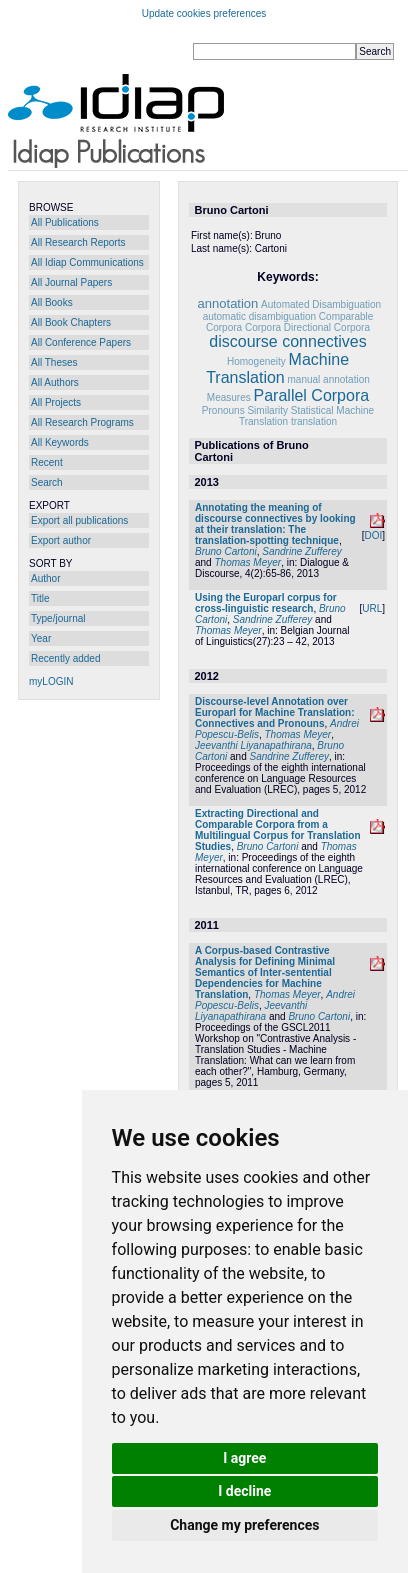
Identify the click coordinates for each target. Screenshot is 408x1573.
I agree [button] (244, 1458)
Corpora (263, 327)
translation (314, 421)
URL (372, 608)
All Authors (55, 382)
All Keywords (60, 442)
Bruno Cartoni (226, 551)
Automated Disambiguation (321, 304)
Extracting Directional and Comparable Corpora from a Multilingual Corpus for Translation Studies (278, 830)
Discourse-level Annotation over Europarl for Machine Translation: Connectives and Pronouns (274, 712)
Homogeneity (256, 361)
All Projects (56, 402)
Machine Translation (277, 368)
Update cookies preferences (204, 13)
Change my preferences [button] (244, 1525)
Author (45, 578)
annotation (228, 303)
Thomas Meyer (247, 562)
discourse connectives (287, 341)
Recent (47, 462)
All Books (52, 302)
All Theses (54, 362)
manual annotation (329, 379)
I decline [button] (244, 1491)
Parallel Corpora (312, 395)
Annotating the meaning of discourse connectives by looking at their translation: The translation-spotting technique (275, 524)
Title (40, 598)
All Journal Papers (71, 282)
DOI (373, 535)
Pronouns (223, 410)
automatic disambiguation (259, 316)
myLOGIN (51, 681)
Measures (229, 397)
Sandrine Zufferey (302, 551)
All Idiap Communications (87, 262)
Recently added (66, 658)
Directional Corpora (327, 327)
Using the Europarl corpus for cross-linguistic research (266, 603)
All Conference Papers (81, 342)
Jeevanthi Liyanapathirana (253, 745)
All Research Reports (78, 242)
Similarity (267, 410)
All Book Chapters (71, 322)
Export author (61, 540)
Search (47, 482)
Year (41, 638)
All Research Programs (82, 422)
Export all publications (79, 520)
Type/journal (58, 618)
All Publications (65, 222)
